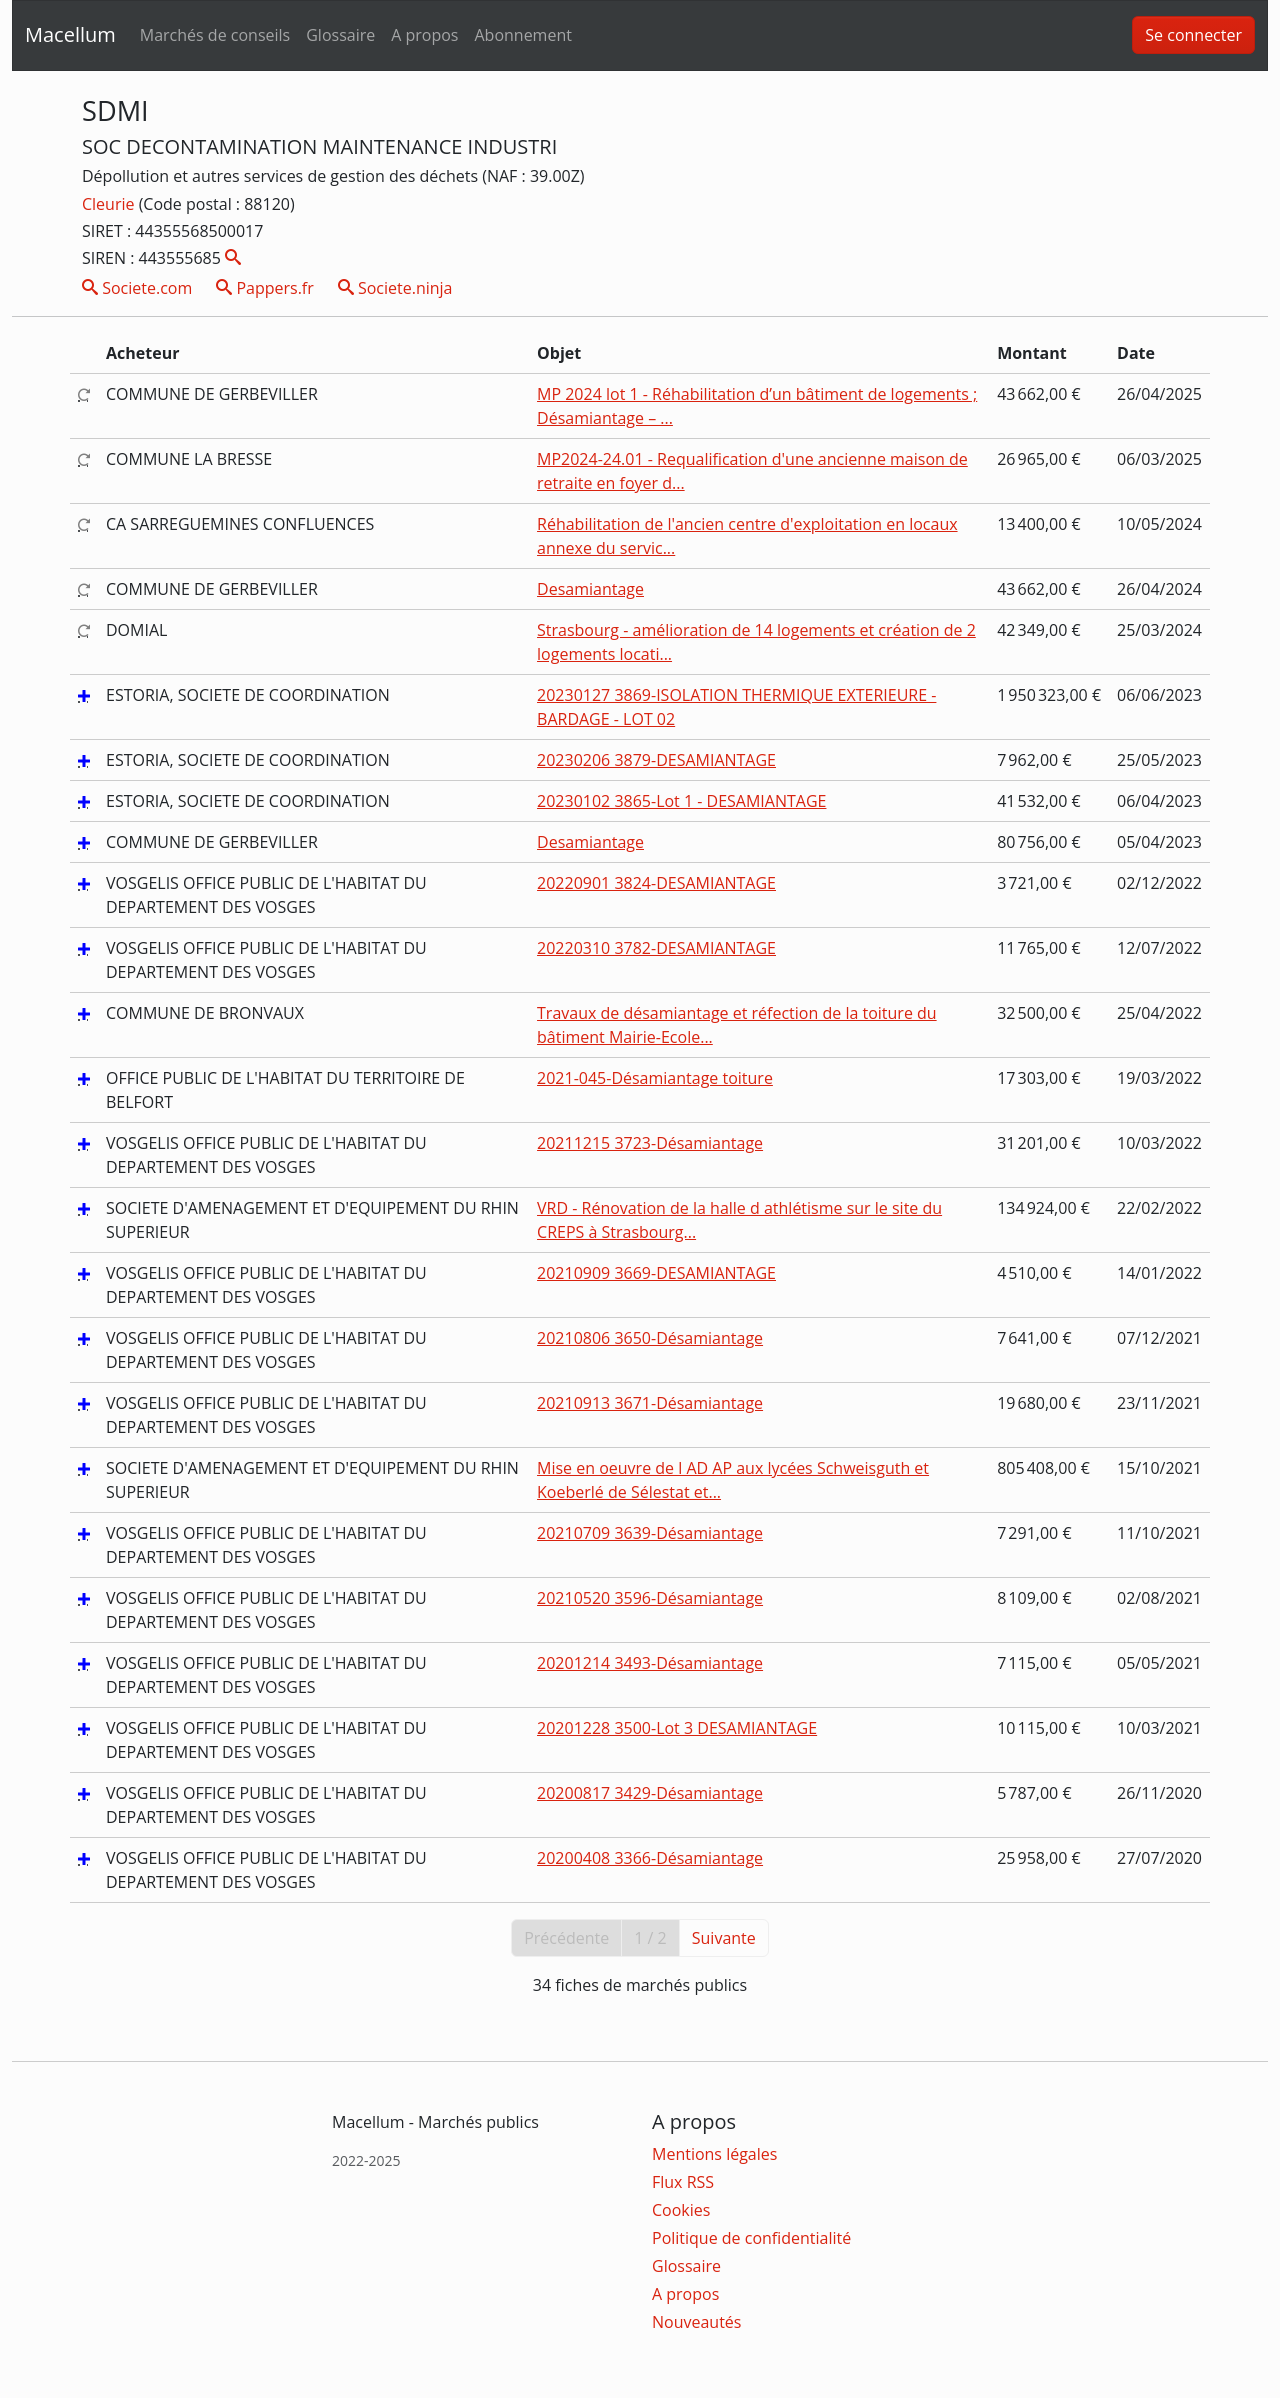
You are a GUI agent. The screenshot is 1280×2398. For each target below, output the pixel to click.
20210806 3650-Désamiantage (650, 1338)
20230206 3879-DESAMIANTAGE (656, 760)
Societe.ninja (395, 288)
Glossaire (340, 35)
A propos (424, 35)
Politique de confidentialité (751, 2238)
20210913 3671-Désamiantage (650, 1403)
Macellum (70, 34)
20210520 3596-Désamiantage (650, 1598)
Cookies (681, 2210)
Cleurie (110, 204)
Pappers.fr (265, 288)
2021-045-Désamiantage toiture (655, 1078)
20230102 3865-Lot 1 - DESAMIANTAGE (681, 801)
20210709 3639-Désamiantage (650, 1533)
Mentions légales (714, 2154)
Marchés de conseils (215, 35)
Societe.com (137, 288)
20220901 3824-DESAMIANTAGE (656, 883)
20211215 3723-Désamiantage (650, 1143)
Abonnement (522, 35)
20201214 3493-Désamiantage (650, 1663)
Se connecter (1193, 35)
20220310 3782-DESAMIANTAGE (656, 948)
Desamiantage (590, 589)
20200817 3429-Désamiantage (650, 1793)
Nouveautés (696, 2322)
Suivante (724, 1938)
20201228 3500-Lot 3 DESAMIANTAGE (677, 1728)
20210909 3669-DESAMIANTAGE (656, 1273)
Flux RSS (683, 2182)
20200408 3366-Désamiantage (650, 1858)
